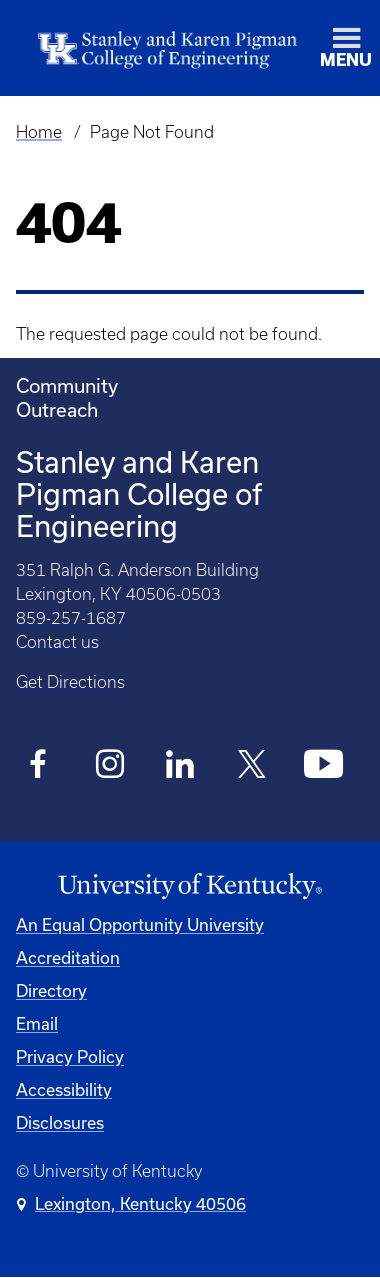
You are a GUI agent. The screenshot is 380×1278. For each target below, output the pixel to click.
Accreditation (68, 957)
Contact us (57, 642)
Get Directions (70, 682)
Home (39, 132)
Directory (51, 990)
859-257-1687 (71, 618)
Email (37, 1023)
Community (67, 385)
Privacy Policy (70, 1056)
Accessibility (64, 1089)
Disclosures (60, 1122)
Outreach (57, 409)
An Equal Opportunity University (140, 924)
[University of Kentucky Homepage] (190, 886)
